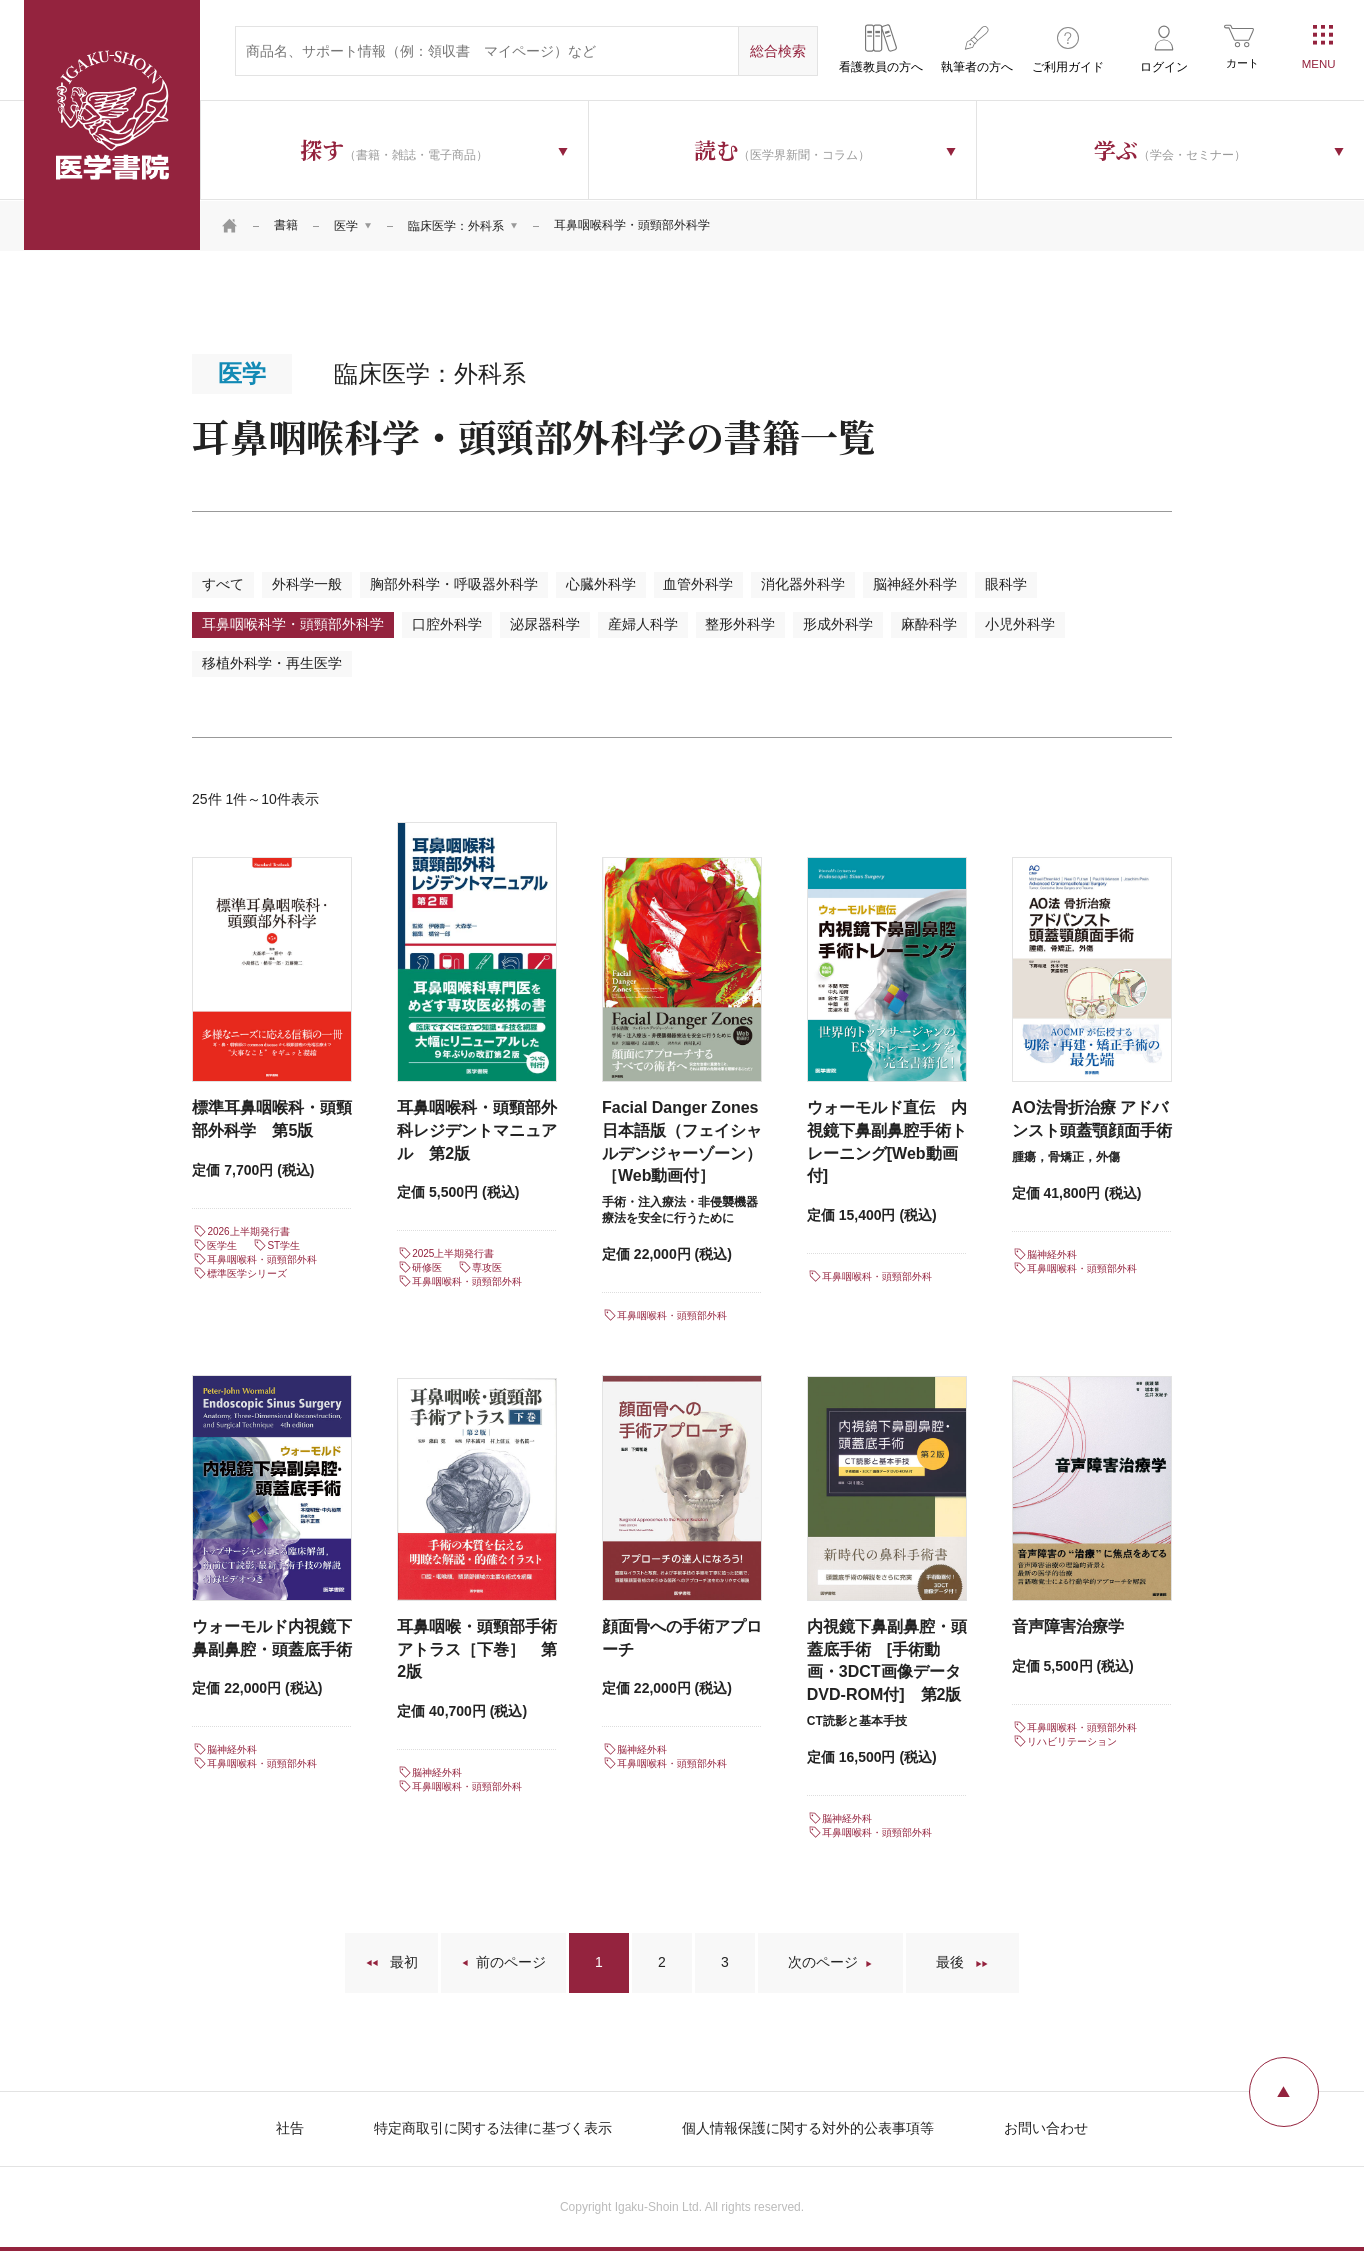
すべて (223, 584)
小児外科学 (1021, 624)
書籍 (286, 225)
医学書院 (112, 125)
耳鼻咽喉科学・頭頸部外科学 (293, 624)
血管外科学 (699, 584)
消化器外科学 (804, 584)
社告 (290, 2128)
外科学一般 (307, 584)
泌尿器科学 (545, 624)
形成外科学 (839, 624)
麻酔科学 (930, 624)
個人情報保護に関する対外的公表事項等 (808, 2128)
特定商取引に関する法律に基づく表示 (493, 2128)
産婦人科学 (643, 624)
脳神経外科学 (916, 584)
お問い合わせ (1046, 2128)
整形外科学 (741, 624)
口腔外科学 (447, 624)
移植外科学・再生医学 (272, 664)
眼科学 (1007, 584)
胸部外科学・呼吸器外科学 (454, 584)
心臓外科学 (601, 584)
